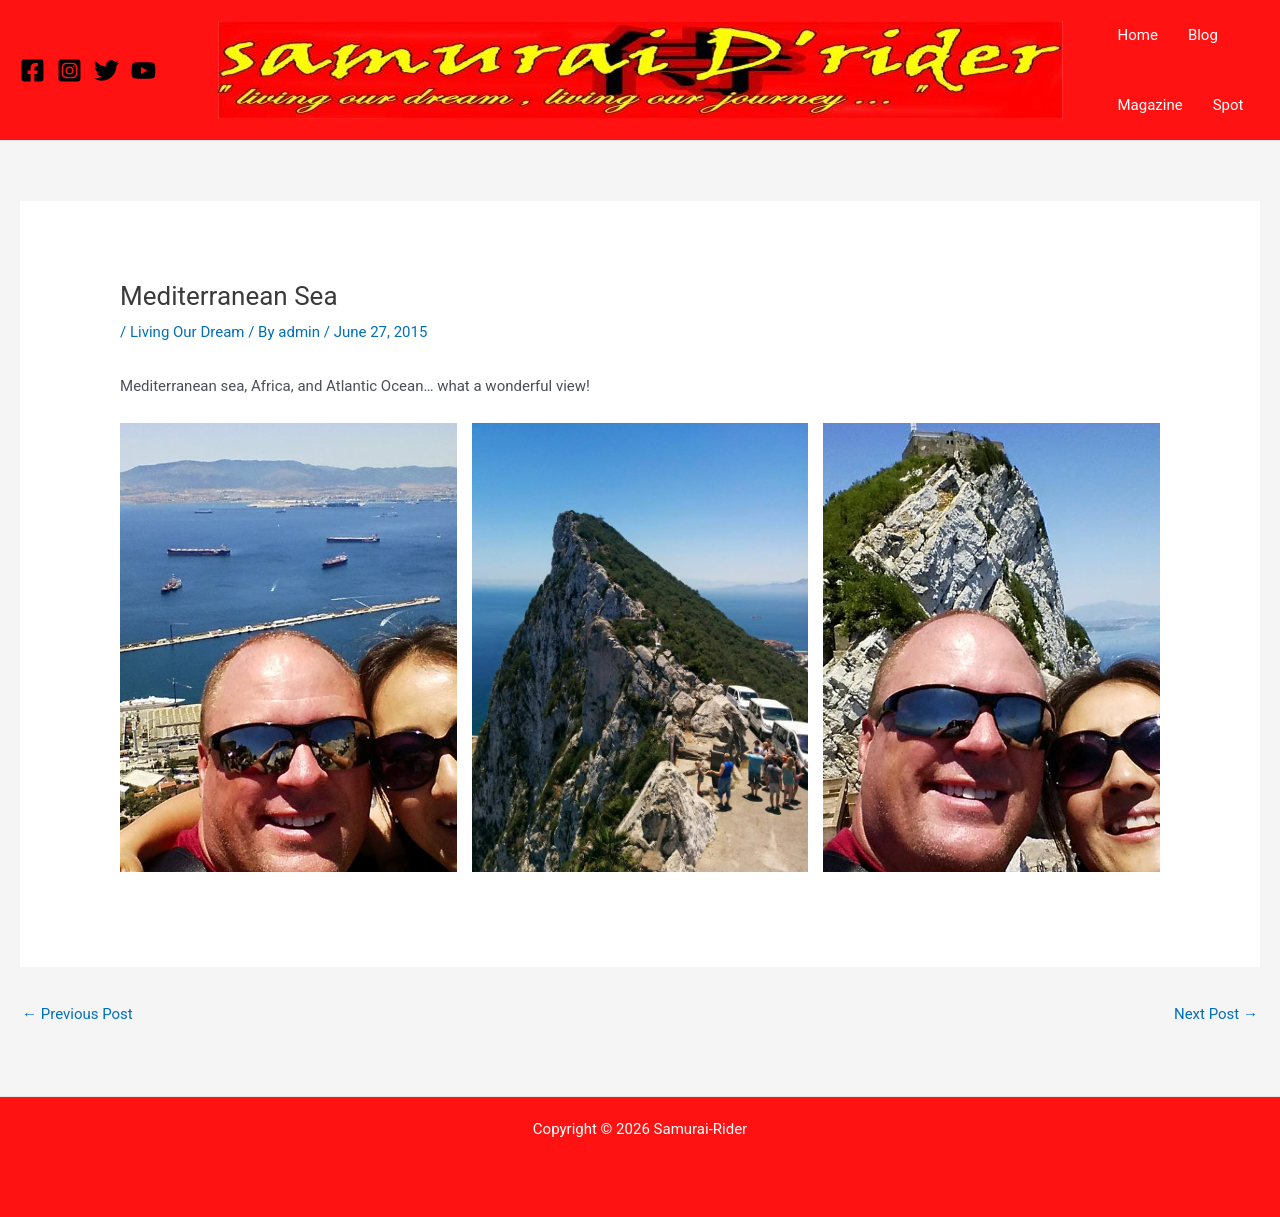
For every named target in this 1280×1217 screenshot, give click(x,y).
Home (1138, 35)
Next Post (1216, 1014)
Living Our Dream (187, 332)
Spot (1228, 105)
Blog (1203, 35)
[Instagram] (69, 70)
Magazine (1150, 105)
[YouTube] (143, 70)
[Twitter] (106, 70)
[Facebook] (32, 70)
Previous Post (77, 1014)
